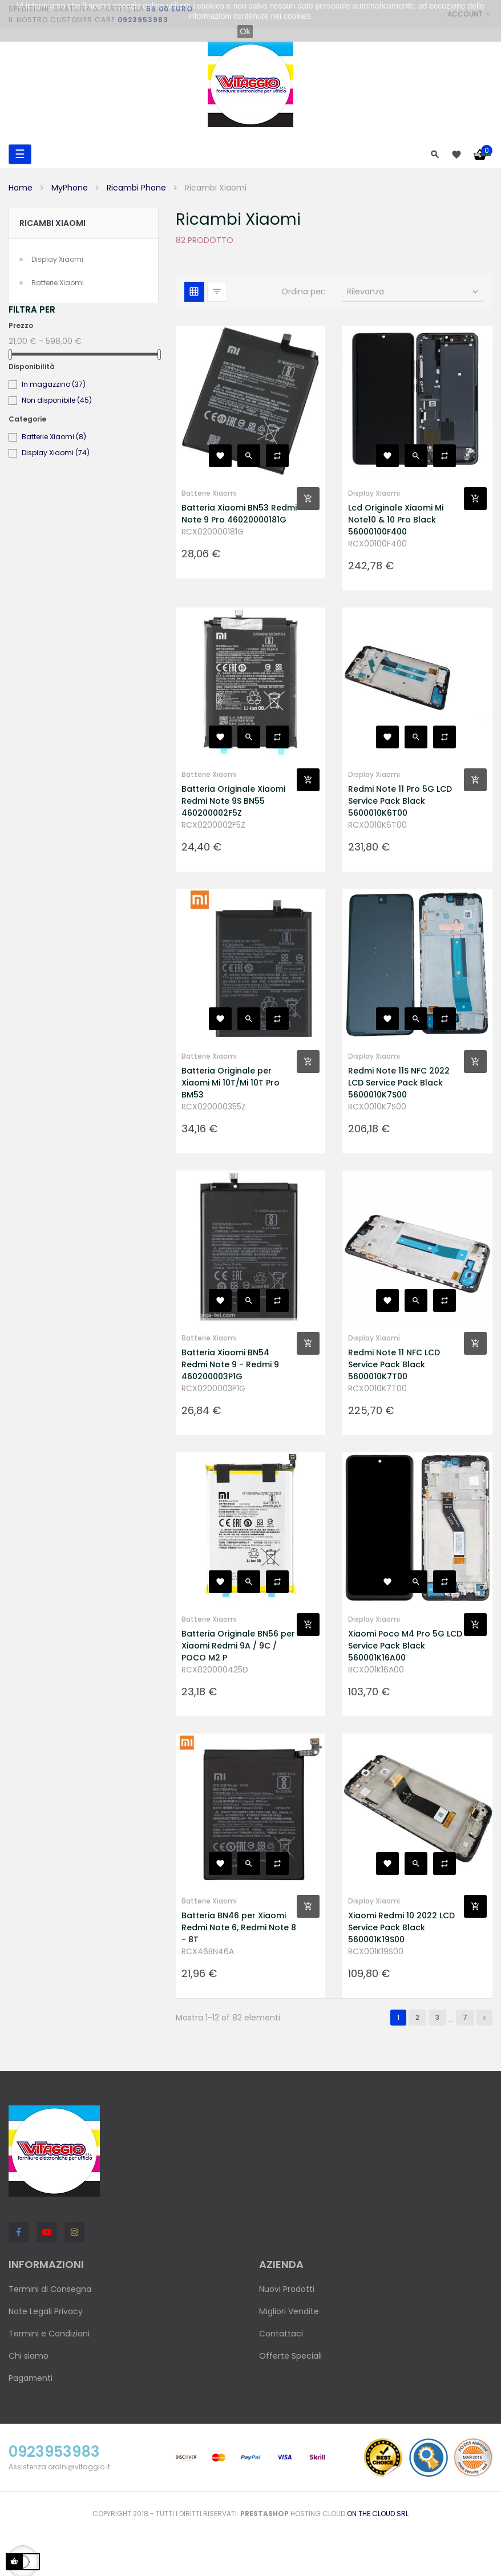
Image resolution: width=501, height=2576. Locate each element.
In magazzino (54, 384)
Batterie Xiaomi (57, 282)
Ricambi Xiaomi (52, 223)
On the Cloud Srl (378, 2513)
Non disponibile (57, 400)
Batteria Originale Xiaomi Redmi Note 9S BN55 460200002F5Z (233, 801)
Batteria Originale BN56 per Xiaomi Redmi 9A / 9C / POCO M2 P (238, 1645)
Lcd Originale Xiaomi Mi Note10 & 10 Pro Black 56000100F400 (395, 519)
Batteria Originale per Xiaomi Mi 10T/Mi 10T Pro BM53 (230, 1082)
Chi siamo (29, 2356)
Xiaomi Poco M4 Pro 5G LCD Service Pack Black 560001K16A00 (405, 1645)
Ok (245, 31)
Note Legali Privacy (46, 2311)
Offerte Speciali (290, 2356)
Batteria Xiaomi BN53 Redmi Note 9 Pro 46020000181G (239, 513)
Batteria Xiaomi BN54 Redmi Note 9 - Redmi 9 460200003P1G (230, 1364)
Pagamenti (30, 2378)
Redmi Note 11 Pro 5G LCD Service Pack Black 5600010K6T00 (400, 801)
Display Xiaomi (57, 259)
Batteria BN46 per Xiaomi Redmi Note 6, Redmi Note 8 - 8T (238, 1927)
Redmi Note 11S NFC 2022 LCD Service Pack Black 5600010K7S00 (399, 1082)
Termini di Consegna (50, 2289)
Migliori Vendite (289, 2311)
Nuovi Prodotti (286, 2289)
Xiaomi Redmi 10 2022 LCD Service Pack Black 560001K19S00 (401, 1927)
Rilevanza (413, 291)
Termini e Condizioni (49, 2333)
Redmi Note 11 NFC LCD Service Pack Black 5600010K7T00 (394, 1364)
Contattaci (281, 2333)
